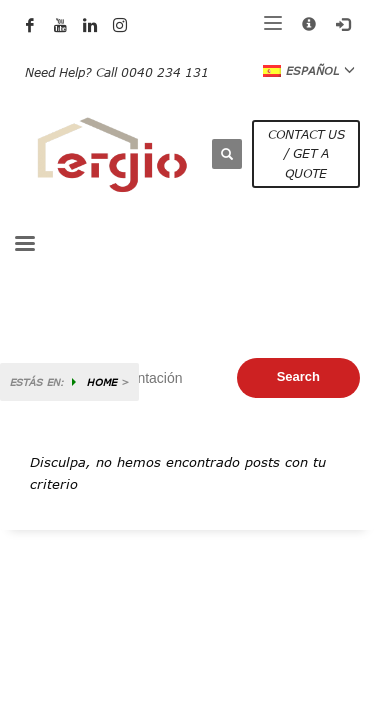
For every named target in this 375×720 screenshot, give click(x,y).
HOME (102, 382)
